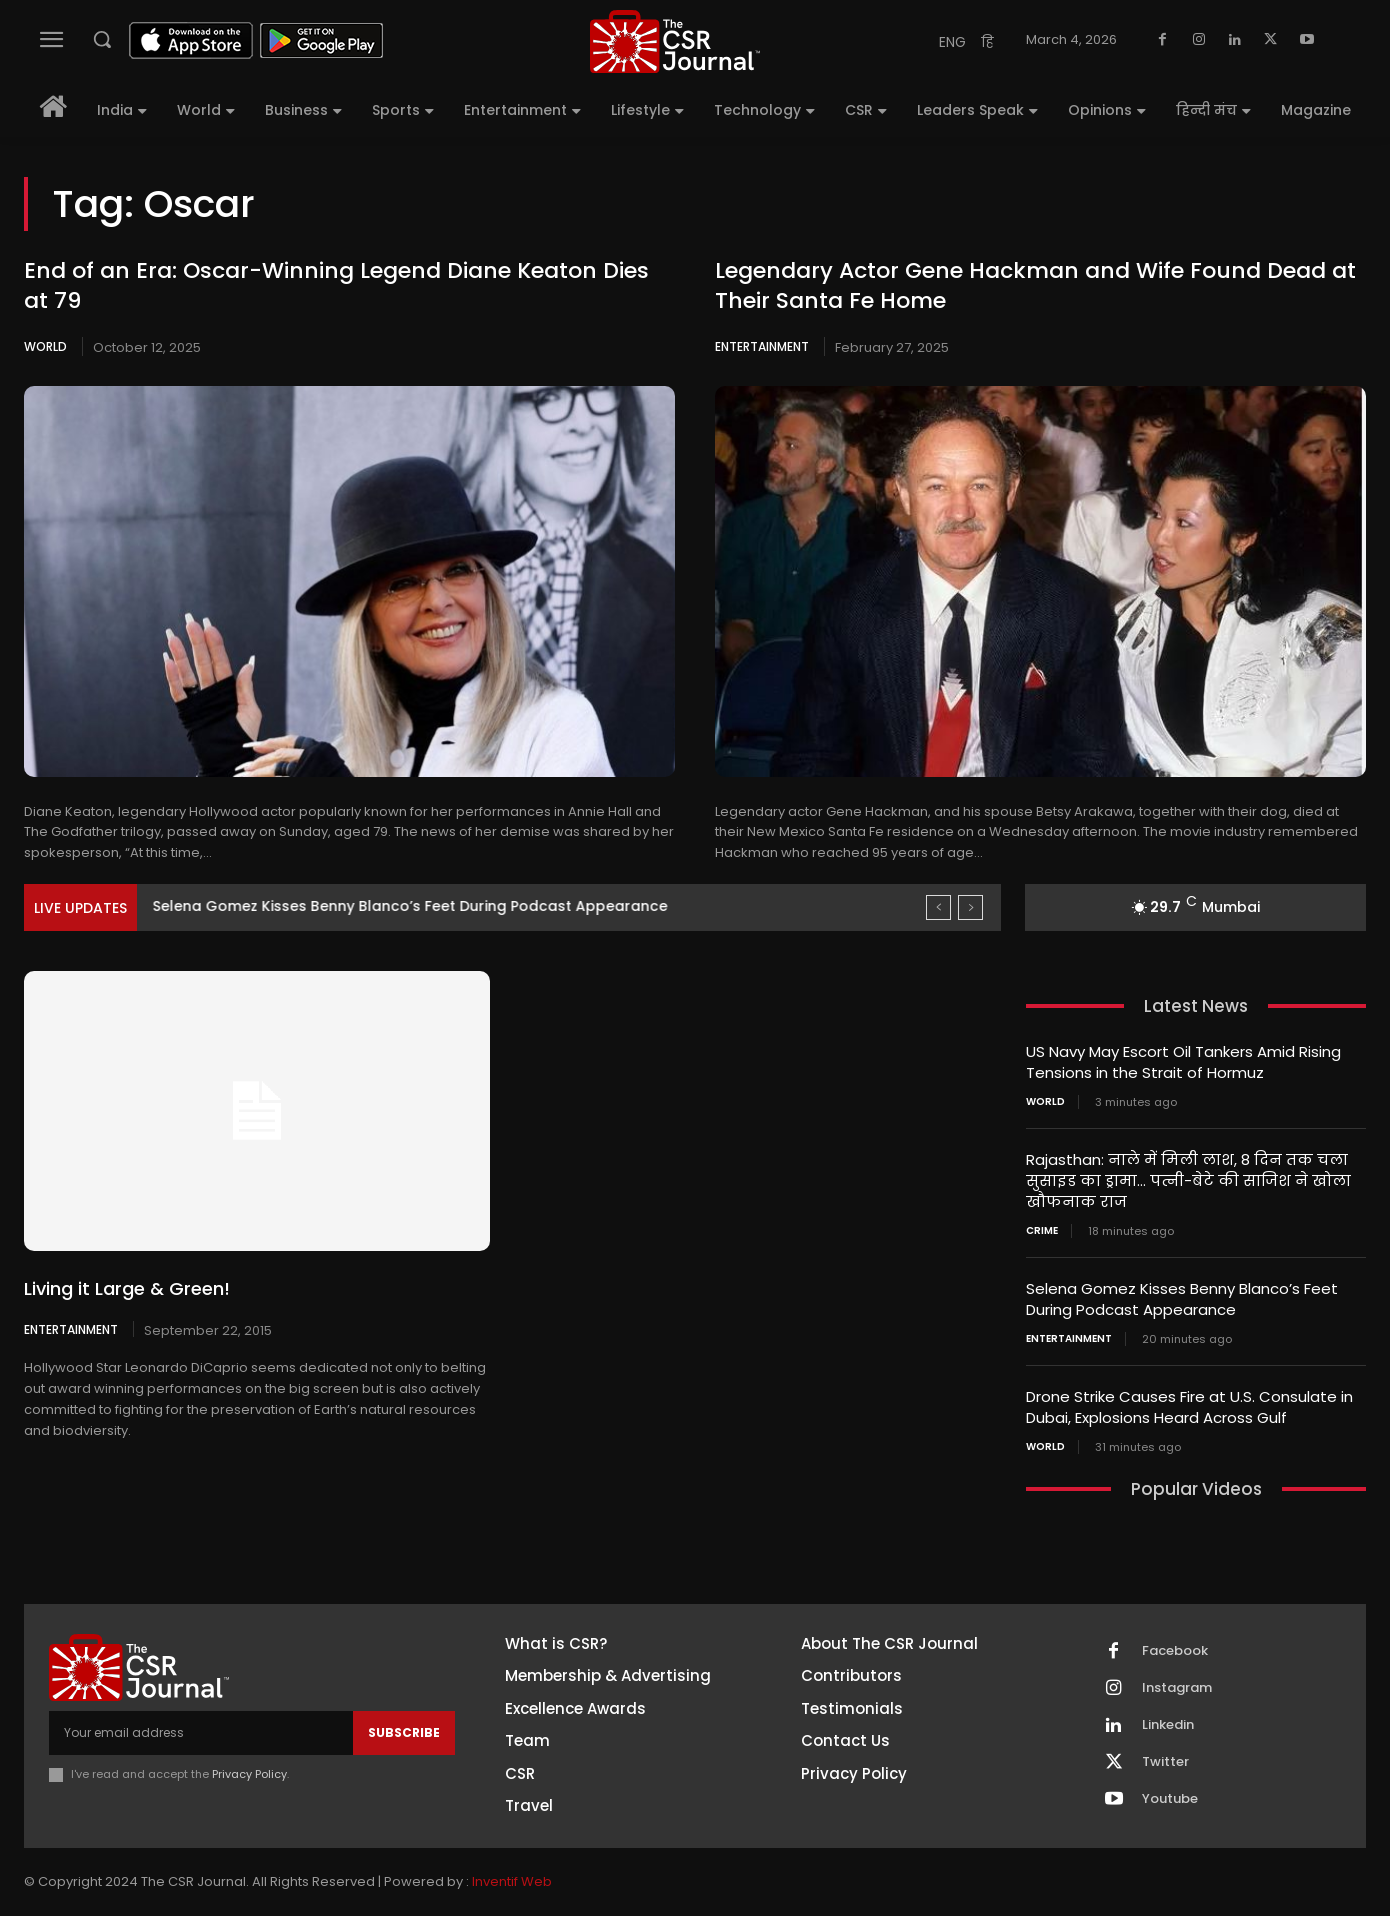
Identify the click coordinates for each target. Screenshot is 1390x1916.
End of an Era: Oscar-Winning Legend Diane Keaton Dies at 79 (336, 286)
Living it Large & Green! (127, 1288)
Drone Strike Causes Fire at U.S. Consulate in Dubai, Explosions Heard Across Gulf (1189, 1407)
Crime (1042, 1231)
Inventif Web (512, 1881)
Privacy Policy (249, 1774)
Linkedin (1168, 1725)
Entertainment (762, 346)
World (45, 346)
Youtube (1170, 1799)
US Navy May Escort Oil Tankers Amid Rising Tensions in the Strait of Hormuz (1183, 1062)
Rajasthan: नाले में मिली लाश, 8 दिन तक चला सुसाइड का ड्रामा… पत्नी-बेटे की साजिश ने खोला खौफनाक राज (1188, 1180)
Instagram (1177, 1688)
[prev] (938, 907)
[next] (970, 907)
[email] (201, 1733)
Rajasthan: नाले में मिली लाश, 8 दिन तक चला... (309, 906)
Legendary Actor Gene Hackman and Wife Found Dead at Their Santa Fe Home (1035, 286)
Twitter (1165, 1762)
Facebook (1175, 1651)
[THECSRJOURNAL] (674, 41)
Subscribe (404, 1732)
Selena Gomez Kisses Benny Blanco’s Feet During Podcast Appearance (1182, 1299)
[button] (102, 39)
